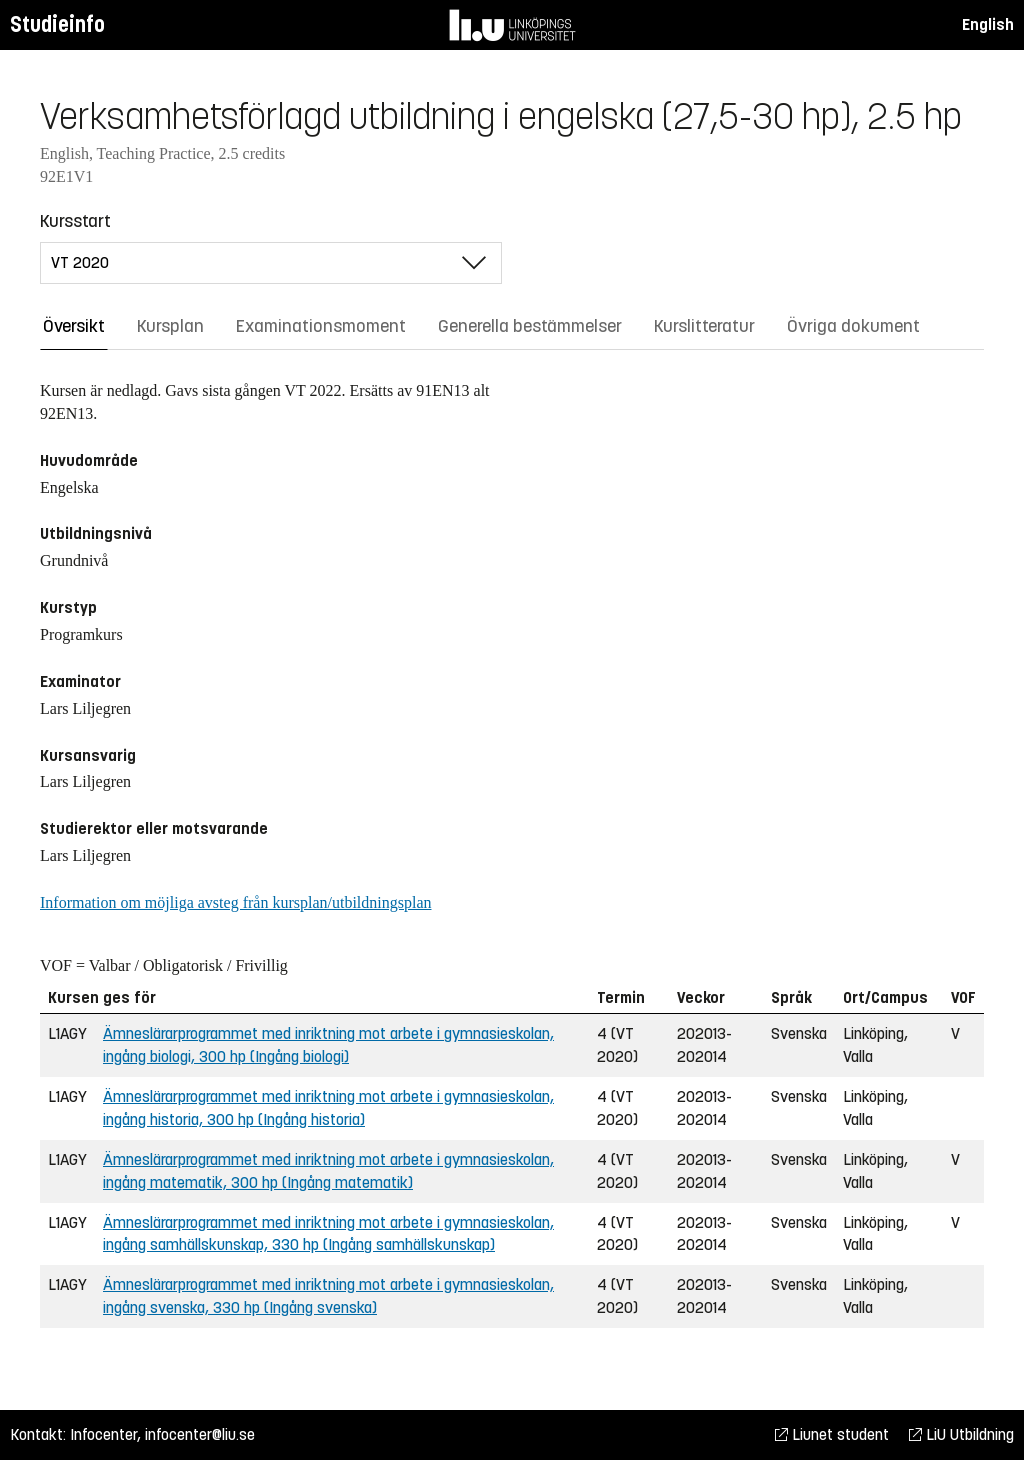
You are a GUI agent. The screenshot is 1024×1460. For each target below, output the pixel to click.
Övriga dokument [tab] (853, 326)
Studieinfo (57, 24)
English (988, 24)
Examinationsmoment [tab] (321, 326)
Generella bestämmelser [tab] (530, 326)
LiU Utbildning (961, 1434)
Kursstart (75, 221)
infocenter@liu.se (200, 1434)
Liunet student (832, 1434)
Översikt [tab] (74, 326)
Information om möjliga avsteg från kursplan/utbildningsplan (235, 902)
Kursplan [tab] (170, 326)
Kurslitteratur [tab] (704, 326)
